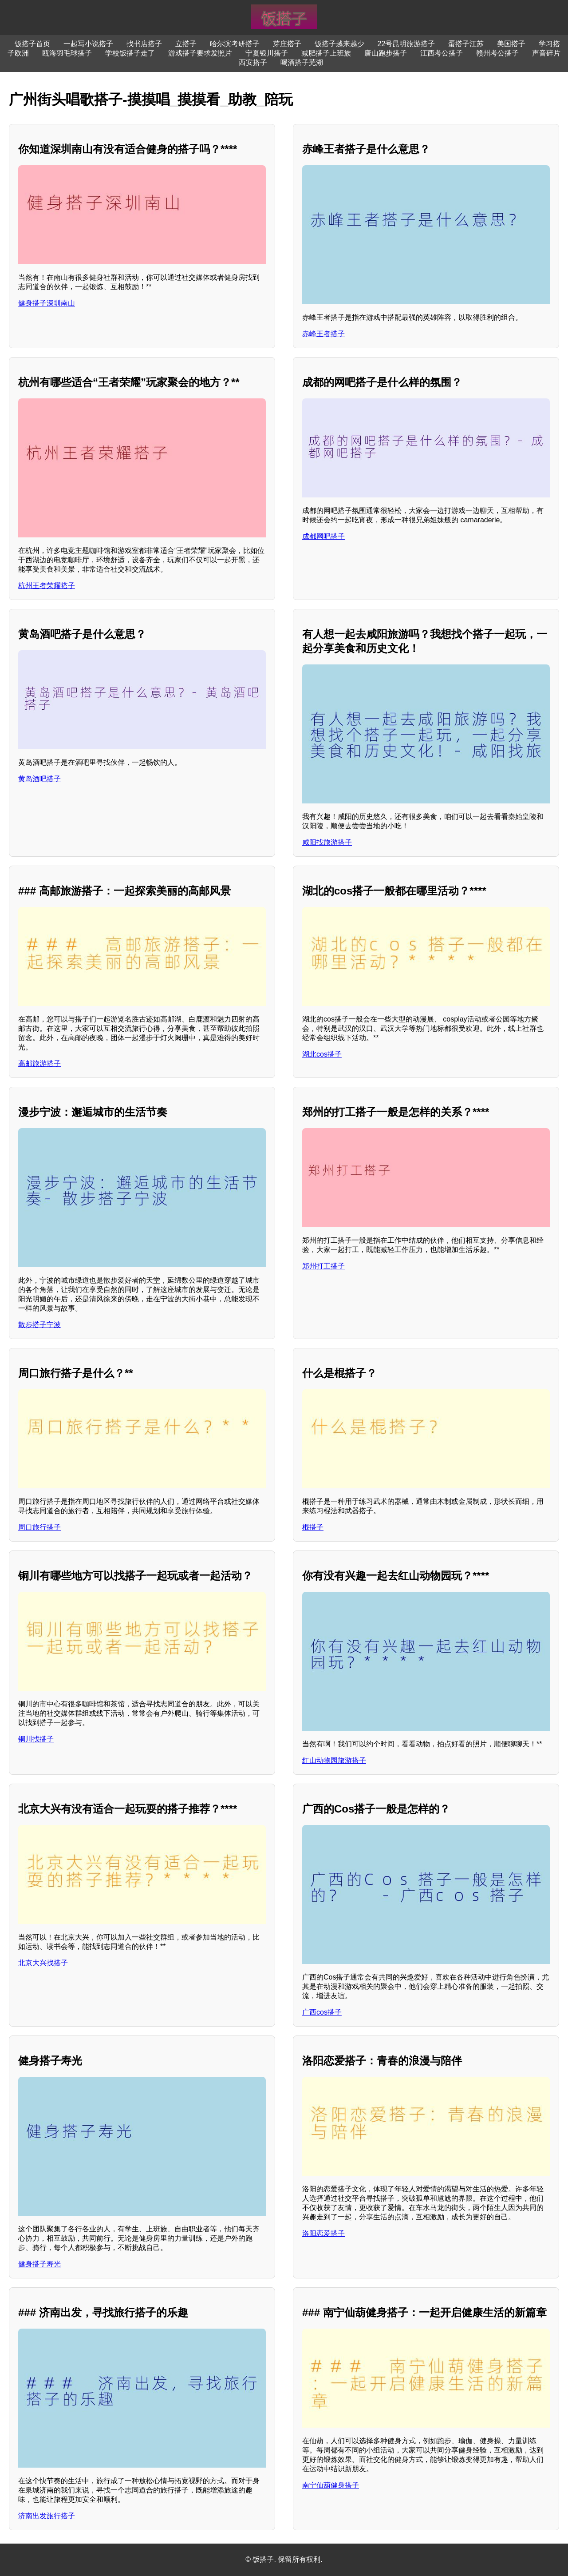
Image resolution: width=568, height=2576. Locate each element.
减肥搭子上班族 (326, 53)
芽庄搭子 (287, 44)
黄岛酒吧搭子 (39, 779)
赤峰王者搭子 (323, 334)
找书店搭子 (144, 44)
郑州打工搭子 (323, 1266)
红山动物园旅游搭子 (334, 1760)
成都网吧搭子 (323, 536)
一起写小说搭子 (88, 44)
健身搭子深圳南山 (46, 303)
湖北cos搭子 (322, 1054)
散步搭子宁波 (39, 1324)
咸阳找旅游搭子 (327, 842)
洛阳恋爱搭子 (323, 2233)
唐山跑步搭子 (385, 53)
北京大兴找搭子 (43, 1963)
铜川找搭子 (36, 1739)
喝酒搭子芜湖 (301, 62)
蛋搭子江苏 (466, 44)
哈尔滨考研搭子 (235, 44)
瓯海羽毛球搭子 (67, 53)
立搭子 (186, 44)
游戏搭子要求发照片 (200, 53)
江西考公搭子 (441, 53)
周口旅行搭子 (39, 1527)
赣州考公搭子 (497, 53)
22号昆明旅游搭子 (406, 44)
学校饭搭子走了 (130, 53)
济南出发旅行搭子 (46, 2516)
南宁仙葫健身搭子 (330, 2485)
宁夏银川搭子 (266, 53)
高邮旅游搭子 (39, 1063)
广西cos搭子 (322, 2012)
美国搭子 (511, 44)
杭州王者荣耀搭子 (46, 585)
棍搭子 (312, 1527)
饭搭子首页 (32, 44)
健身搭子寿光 (39, 2264)
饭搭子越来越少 (339, 44)
